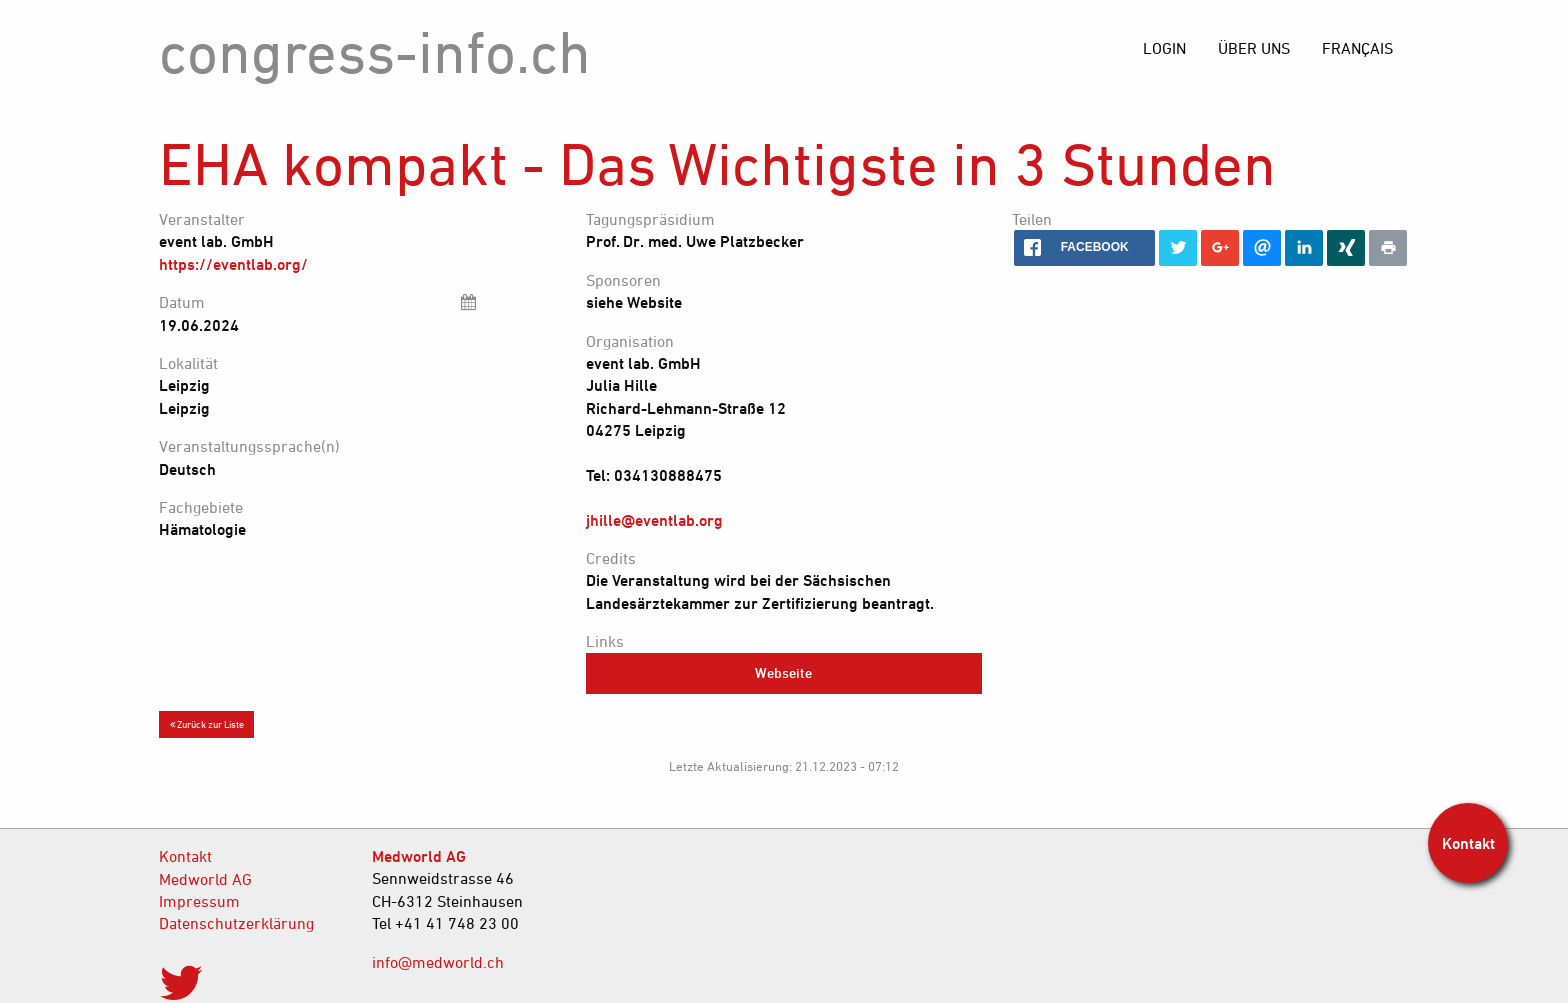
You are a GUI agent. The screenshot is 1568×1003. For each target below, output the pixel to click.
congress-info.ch (375, 51)
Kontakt (185, 856)
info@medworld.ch (438, 962)
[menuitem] (1357, 48)
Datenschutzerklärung (236, 923)
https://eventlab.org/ (233, 264)
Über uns (1254, 48)
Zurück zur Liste (207, 724)
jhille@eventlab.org (654, 520)
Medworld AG (205, 879)
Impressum (199, 901)
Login (1164, 48)
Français (1357, 48)
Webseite (783, 672)
